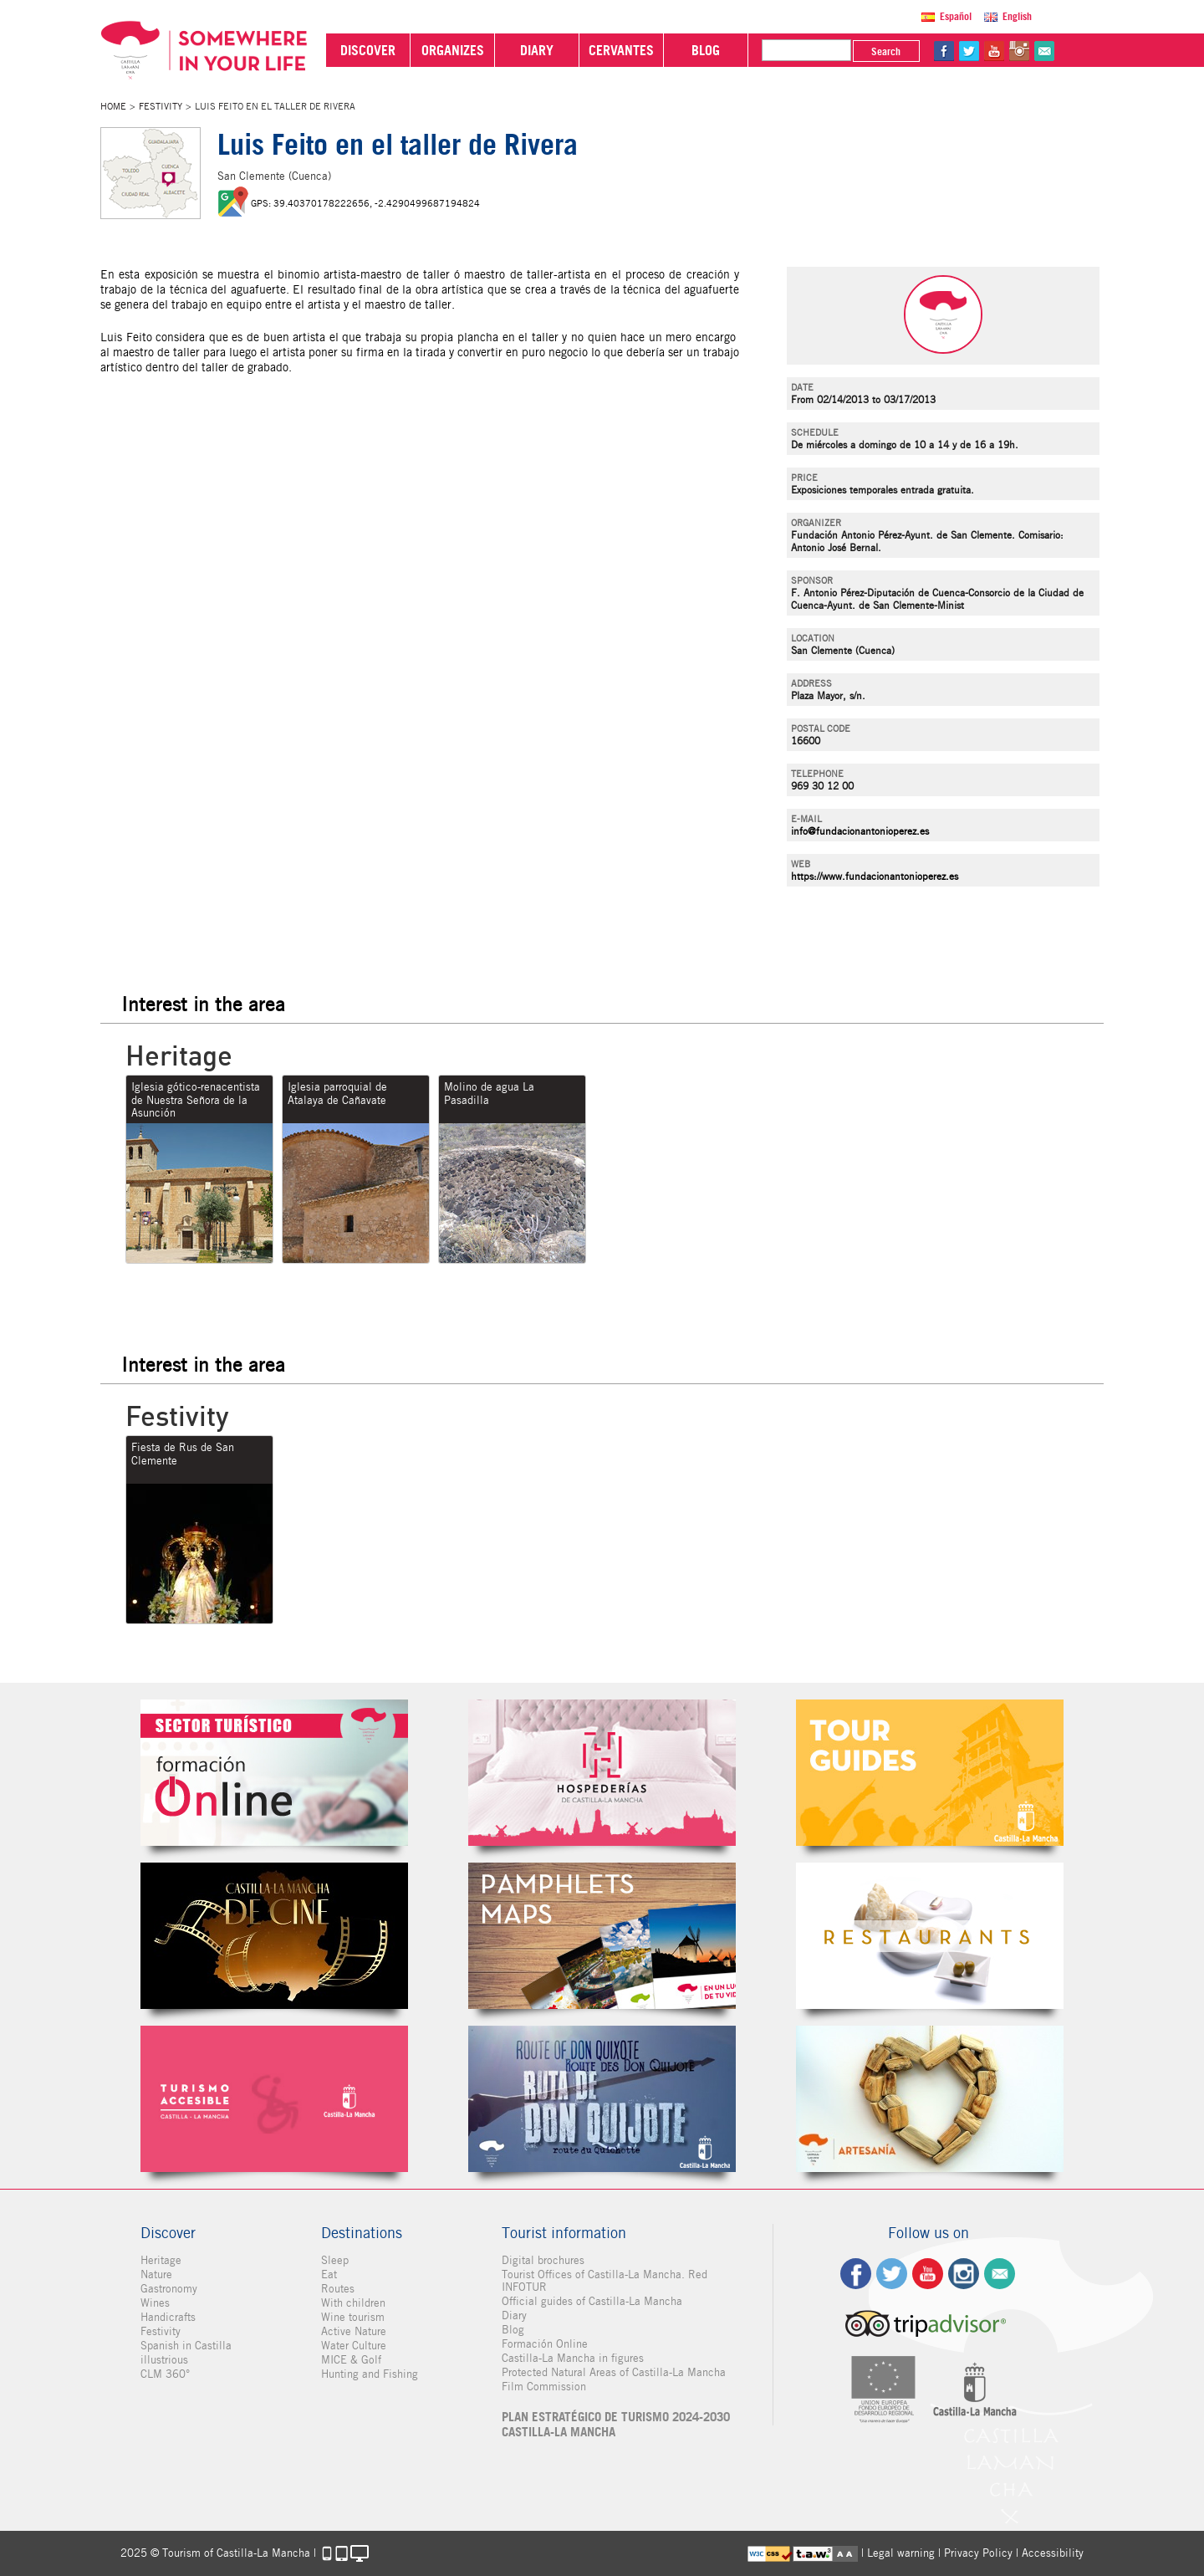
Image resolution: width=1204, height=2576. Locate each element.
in (1019, 51)
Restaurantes (930, 1936)
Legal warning (901, 2553)
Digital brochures (543, 2260)
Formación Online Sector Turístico (274, 1772)
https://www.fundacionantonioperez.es (874, 876)
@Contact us (1044, 51)
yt (994, 51)
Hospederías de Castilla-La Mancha (602, 1772)
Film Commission (544, 2386)
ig (963, 2273)
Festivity (160, 106)
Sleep (335, 2260)
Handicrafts (168, 2317)
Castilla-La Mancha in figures (573, 2358)
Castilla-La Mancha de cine (274, 1936)
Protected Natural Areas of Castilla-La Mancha (614, 2372)
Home (113, 106)
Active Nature (353, 2331)
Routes (338, 2288)
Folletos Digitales (602, 1936)
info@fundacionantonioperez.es (860, 831)
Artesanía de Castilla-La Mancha (930, 2099)
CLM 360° (165, 2374)
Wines (155, 2303)
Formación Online (545, 2344)
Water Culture (353, 2345)
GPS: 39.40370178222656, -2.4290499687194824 (365, 203)
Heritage (160, 2260)
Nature (156, 2274)
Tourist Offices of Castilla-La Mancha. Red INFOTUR (604, 2280)
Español (956, 16)
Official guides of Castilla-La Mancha (592, 2301)
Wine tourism (353, 2317)
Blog (513, 2329)
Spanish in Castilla (186, 2345)
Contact (999, 2273)
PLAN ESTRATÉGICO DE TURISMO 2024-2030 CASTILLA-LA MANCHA (616, 2425)
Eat (329, 2274)
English (1017, 16)
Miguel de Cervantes (602, 2099)
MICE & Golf (351, 2360)
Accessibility (1053, 2553)
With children (353, 2303)
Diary (514, 2315)
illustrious (164, 2360)
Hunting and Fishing (369, 2374)
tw (969, 51)
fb (944, 51)
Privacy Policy (978, 2553)
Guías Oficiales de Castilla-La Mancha (930, 1772)
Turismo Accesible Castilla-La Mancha (274, 2099)
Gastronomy (168, 2288)
